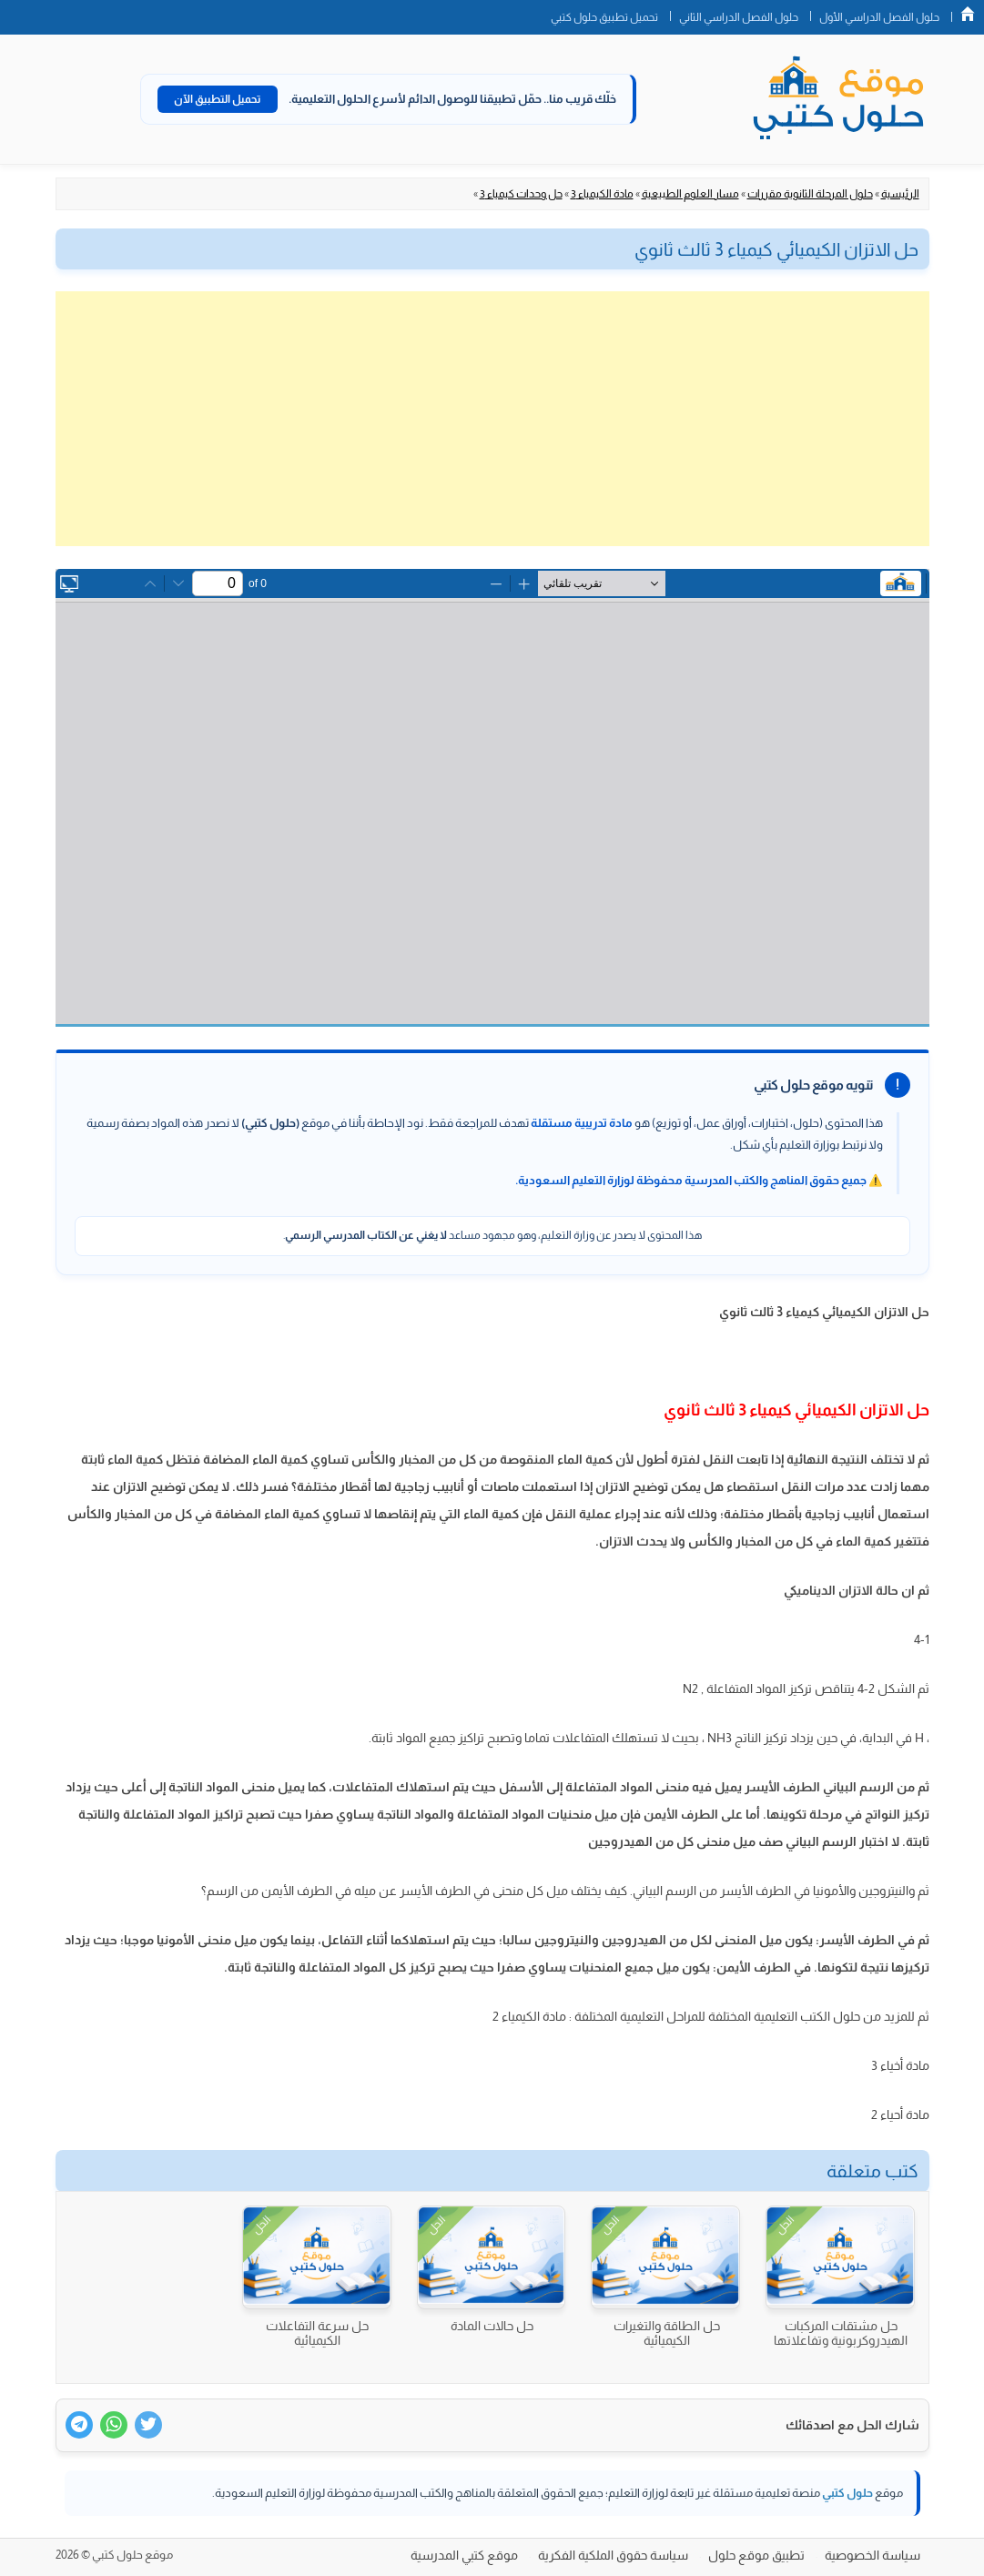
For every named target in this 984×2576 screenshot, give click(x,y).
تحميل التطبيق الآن (217, 99)
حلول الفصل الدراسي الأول (879, 17)
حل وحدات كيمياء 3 (521, 194)
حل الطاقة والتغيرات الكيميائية (667, 2333)
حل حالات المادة (492, 2325)
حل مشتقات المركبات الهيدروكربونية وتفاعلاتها (841, 2333)
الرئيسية (900, 194)
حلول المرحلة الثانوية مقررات (810, 194)
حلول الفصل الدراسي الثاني (738, 17)
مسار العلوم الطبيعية (690, 194)
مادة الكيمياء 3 (602, 194)
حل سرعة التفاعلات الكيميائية (317, 2333)
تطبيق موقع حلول (756, 2555)
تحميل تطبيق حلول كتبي (604, 17)
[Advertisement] (492, 418)
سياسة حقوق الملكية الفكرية (613, 2555)
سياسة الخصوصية (872, 2555)
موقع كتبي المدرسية (464, 2555)
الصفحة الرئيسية (967, 13)
